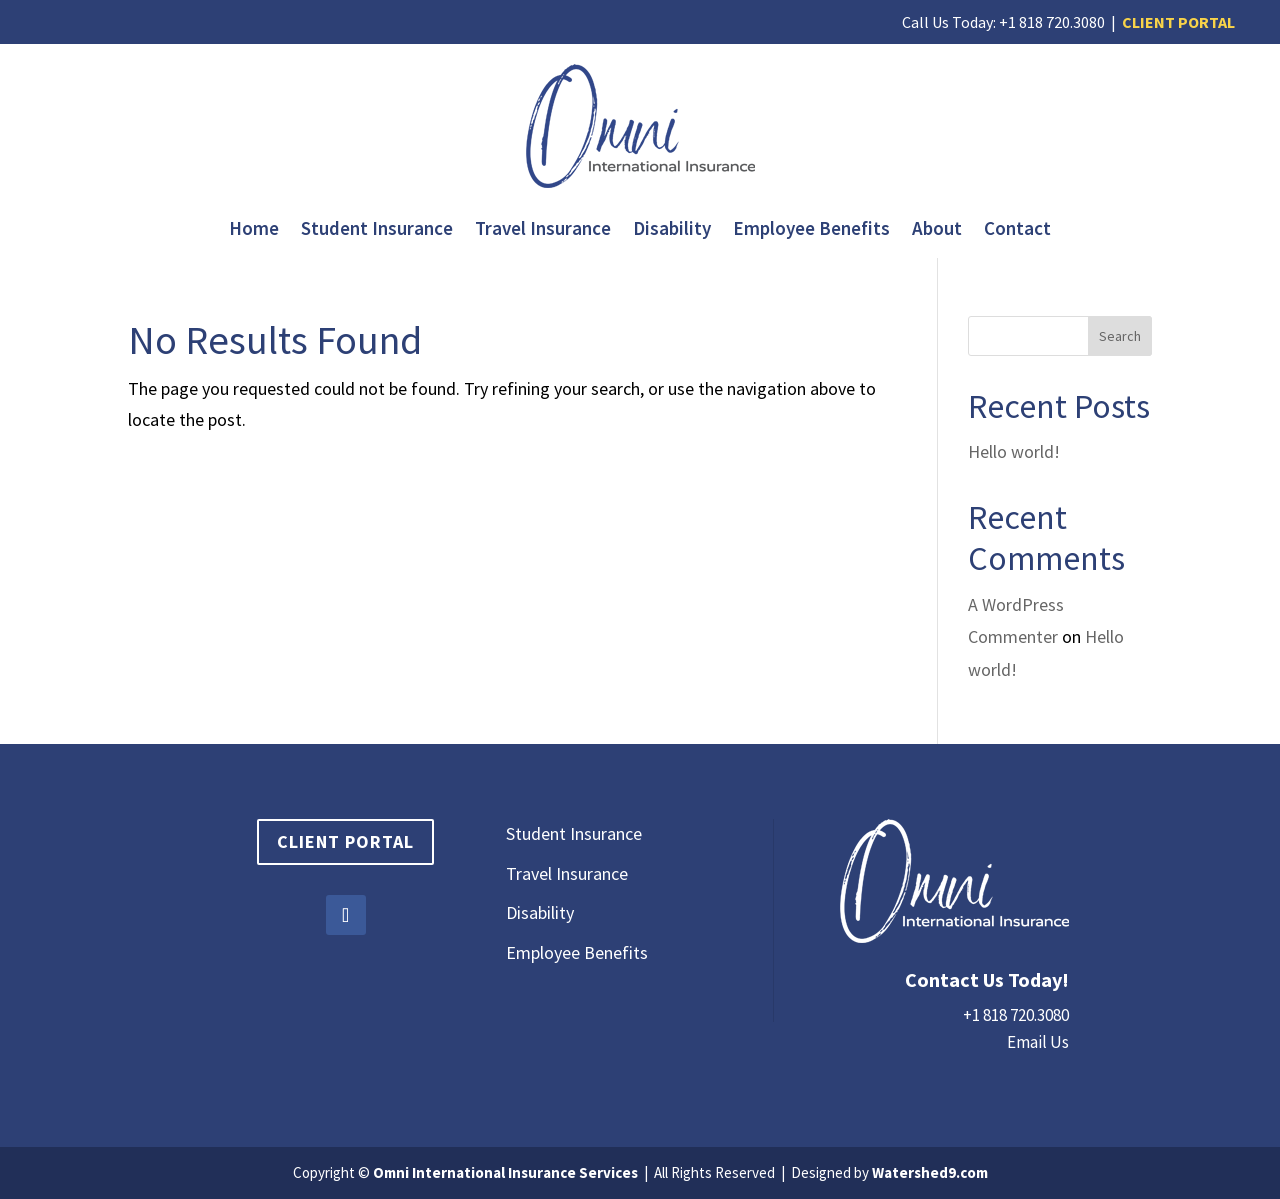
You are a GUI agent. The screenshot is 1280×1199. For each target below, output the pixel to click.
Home (254, 230)
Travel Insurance (543, 230)
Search (1120, 336)
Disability (672, 230)
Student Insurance (377, 230)
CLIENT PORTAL (1178, 22)
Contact (1017, 230)
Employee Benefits (811, 230)
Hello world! (1014, 451)
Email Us (1038, 1042)
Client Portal (345, 841)
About (937, 230)
